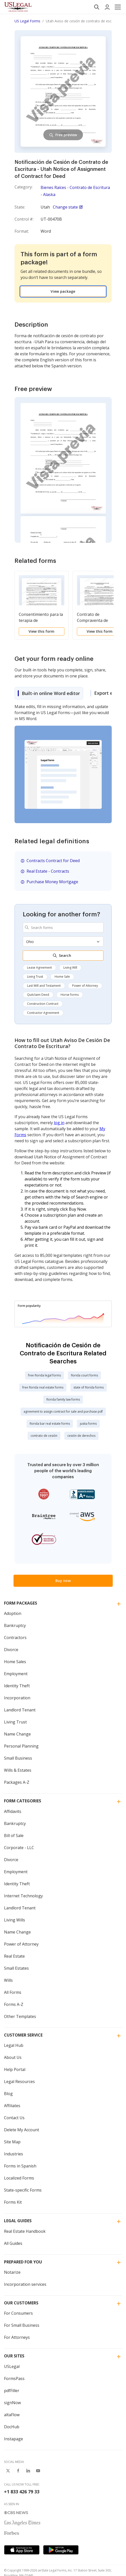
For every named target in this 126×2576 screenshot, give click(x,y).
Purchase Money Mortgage (52, 881)
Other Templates (20, 2016)
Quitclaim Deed (38, 995)
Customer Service (62, 2035)
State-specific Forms (23, 2190)
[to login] (107, 7)
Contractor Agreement (43, 1013)
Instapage (13, 2439)
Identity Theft (17, 1686)
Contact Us (14, 2117)
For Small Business (21, 2325)
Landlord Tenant (20, 1710)
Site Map (12, 2142)
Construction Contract (42, 1004)
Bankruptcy (15, 1625)
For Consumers (18, 2313)
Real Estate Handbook (25, 2231)
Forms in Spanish (20, 2166)
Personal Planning (21, 1746)
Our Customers (62, 2303)
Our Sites (62, 2356)
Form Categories (62, 1801)
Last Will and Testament (44, 985)
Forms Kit (13, 2202)
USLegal (12, 2366)
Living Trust (35, 976)
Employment (16, 1673)
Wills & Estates (17, 1770)
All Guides (13, 2243)
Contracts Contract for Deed (53, 860)
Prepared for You (62, 2262)
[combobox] (63, 927)
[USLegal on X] (8, 2471)
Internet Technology (23, 1896)
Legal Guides (62, 2220)
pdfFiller (11, 2390)
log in (59, 1122)
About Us (13, 2057)
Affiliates (12, 2105)
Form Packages (62, 1603)
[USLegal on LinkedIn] (28, 2471)
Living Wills (14, 1920)
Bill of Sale (14, 1835)
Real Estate (14, 1956)
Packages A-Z (16, 1782)
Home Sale (62, 976)
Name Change (17, 1734)
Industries (13, 2154)
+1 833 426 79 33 (21, 2492)
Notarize (12, 2272)
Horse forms (70, 995)
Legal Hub (13, 2045)
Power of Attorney (85, 985)
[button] (117, 7)
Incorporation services (25, 2284)
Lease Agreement (39, 967)
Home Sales (15, 1661)
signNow (12, 2402)
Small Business (18, 1758)
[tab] (49, 693)
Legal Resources (19, 2081)
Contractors (15, 1637)
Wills (8, 1980)
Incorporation (17, 1698)
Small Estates (16, 1968)
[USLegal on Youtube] (38, 2471)
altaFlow (12, 2414)
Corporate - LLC (19, 1847)
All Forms (12, 1992)
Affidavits (12, 1811)
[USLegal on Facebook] (18, 2471)
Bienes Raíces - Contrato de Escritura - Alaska (75, 191)
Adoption (12, 1613)
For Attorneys (17, 2337)
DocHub (11, 2427)
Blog (8, 2093)
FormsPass (14, 2378)
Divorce (11, 1649)
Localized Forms (19, 2178)
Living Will (70, 967)
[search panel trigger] (96, 7)
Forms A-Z (13, 2004)
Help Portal (14, 2069)
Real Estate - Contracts (48, 871)
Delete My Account (21, 2130)
